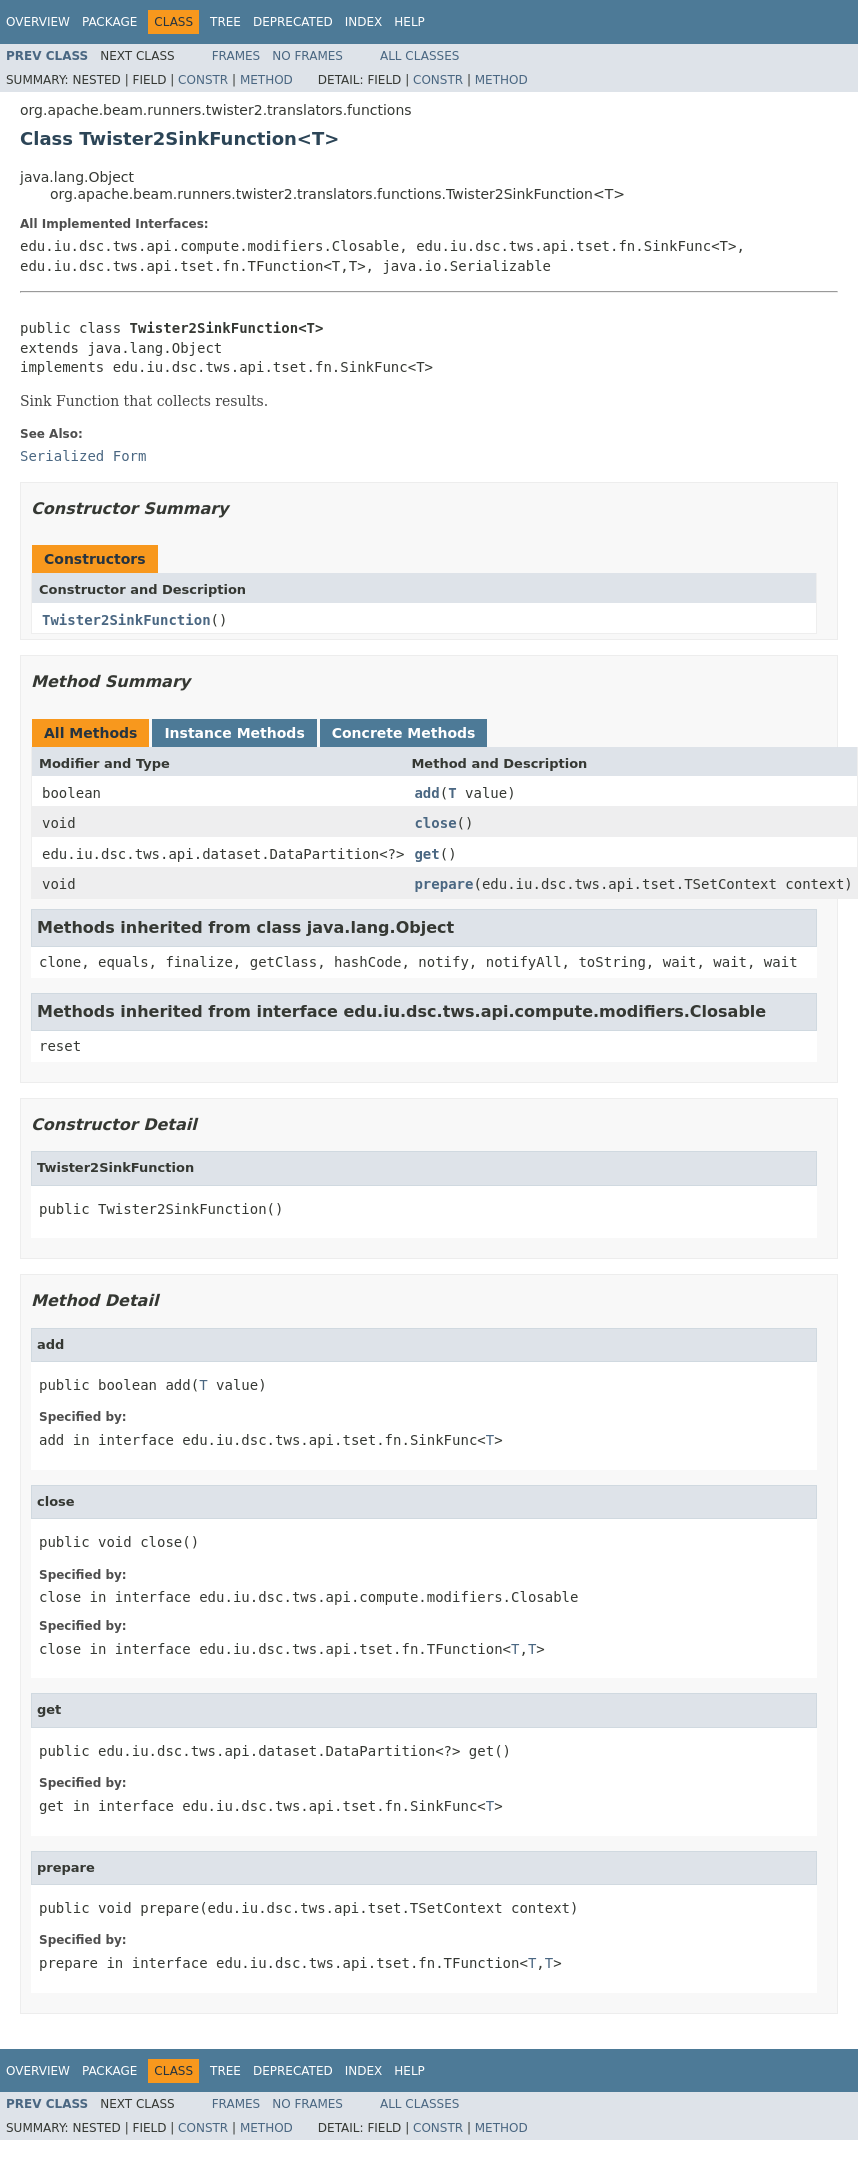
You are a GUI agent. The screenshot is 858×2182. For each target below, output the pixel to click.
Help (409, 22)
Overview (38, 22)
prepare (443, 884)
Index (364, 22)
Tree (225, 22)
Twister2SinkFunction (126, 620)
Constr (203, 80)
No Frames (307, 56)
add (426, 793)
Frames (236, 56)
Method (266, 80)
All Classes (419, 56)
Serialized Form (83, 456)
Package (109, 22)
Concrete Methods (404, 733)
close (435, 823)
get (426, 854)
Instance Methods (234, 733)
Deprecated (293, 22)
